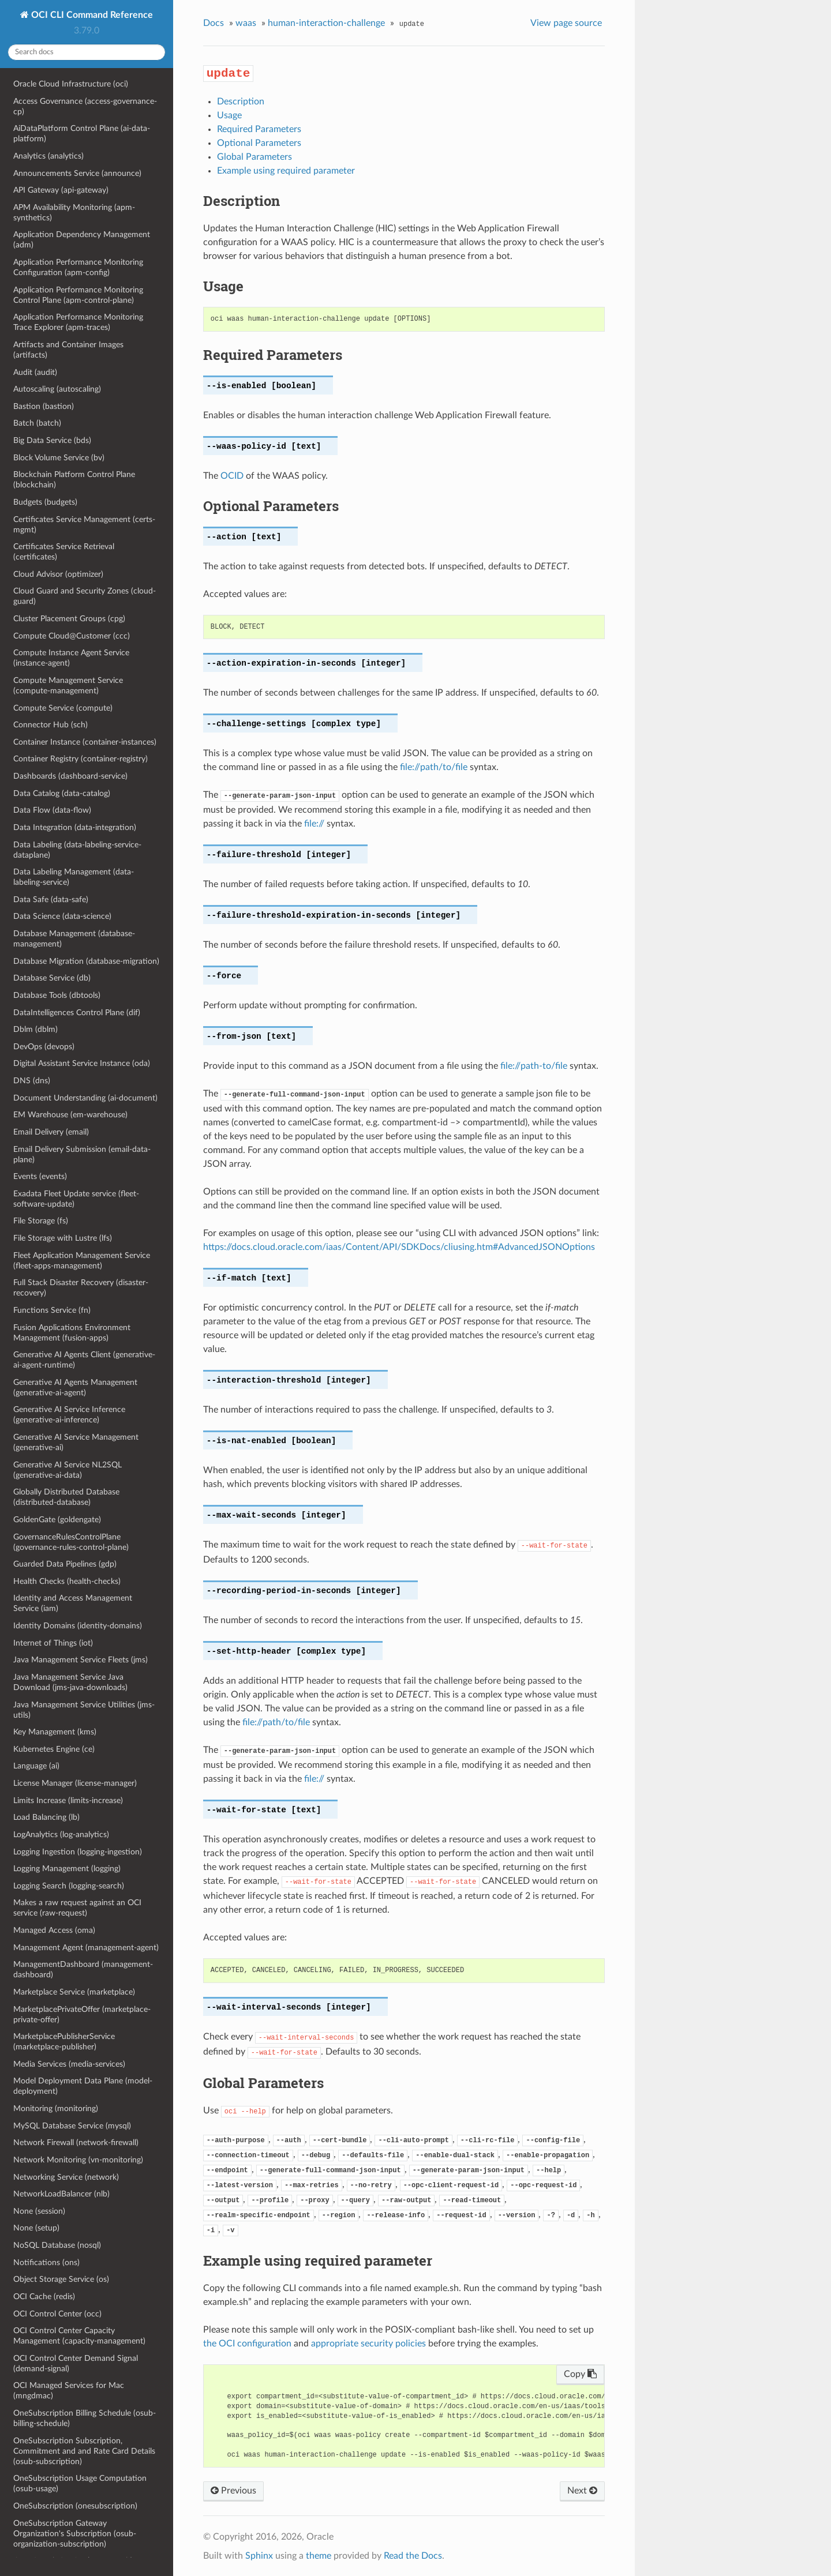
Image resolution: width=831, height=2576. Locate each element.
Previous (233, 2490)
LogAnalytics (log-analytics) (61, 1834)
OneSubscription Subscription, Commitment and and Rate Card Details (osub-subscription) (84, 2451)
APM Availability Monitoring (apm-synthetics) (74, 212)
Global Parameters (254, 157)
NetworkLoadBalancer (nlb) (61, 2194)
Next (582, 2490)
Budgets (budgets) (45, 502)
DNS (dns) (31, 1080)
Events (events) (40, 1176)
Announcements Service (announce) (77, 173)
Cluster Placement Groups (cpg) (69, 618)
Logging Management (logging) (67, 1868)
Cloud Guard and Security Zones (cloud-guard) (84, 596)
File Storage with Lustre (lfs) (62, 1238)
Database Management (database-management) (74, 938)
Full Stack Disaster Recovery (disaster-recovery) (80, 1287)
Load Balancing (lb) (46, 1817)
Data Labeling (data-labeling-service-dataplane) (77, 849)
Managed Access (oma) (54, 1930)
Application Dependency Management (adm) (81, 239)
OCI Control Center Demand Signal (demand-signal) (75, 2363)
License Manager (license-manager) (75, 1783)
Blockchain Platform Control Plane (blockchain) (74, 479)
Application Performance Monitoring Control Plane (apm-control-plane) (78, 295)
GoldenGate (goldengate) (57, 1519)
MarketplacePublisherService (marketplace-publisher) (64, 2041)
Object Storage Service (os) (61, 2279)
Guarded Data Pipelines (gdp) (65, 1564)
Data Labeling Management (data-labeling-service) (73, 877)
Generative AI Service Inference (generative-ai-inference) (69, 1414)
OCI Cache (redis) (44, 2296)
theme (318, 2555)
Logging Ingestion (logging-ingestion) (77, 1851)
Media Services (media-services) (69, 2064)
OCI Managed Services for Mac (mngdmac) (68, 2390)
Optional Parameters (259, 143)
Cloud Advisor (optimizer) (58, 574)
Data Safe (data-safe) (50, 899)
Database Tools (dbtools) (56, 995)
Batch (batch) (37, 423)
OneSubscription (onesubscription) (75, 2506)
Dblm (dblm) (35, 1029)
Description (240, 101)
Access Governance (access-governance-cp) (85, 106)
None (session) (39, 2211)
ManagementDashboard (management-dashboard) (83, 1969)
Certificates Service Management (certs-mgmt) (84, 524)
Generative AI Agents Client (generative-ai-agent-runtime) (84, 1359)
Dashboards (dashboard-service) (70, 776)
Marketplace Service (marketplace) (74, 1992)
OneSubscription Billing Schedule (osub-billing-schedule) (84, 2418)
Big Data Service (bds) (52, 440)
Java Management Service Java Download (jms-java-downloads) (70, 1682)
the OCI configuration (247, 2343)
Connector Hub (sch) (50, 724)
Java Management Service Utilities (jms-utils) (84, 1709)
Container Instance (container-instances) (84, 742)
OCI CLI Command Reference (91, 15)
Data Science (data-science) (62, 916)
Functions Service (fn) (52, 1310)
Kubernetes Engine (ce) (54, 1749)
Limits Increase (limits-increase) (68, 1800)
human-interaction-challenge (326, 23)
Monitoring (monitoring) (55, 2108)
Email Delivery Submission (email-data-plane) (82, 1154)
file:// (314, 823)
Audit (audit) (35, 372)
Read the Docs (413, 2555)
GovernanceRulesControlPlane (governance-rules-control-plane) (71, 1542)
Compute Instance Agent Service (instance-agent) (71, 657)
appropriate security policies (368, 2343)
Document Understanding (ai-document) (85, 1098)
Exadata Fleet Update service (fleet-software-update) (76, 1198)
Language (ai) (36, 1766)
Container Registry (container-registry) (80, 758)
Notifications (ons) (46, 2262)
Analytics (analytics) (48, 156)
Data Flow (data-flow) (52, 810)
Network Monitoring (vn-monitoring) (78, 2160)
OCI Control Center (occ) (57, 2314)
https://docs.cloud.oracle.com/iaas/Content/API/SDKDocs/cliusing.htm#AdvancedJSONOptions (399, 1247)
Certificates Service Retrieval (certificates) (63, 551)
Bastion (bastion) (43, 406)
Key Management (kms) (54, 1732)
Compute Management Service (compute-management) (68, 685)
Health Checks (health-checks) (67, 1581)
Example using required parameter (286, 170)
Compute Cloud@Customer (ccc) (71, 636)
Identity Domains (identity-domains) (77, 1625)
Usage (229, 115)
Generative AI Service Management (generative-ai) (75, 1442)
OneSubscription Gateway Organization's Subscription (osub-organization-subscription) (74, 2533)
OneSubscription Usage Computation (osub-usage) (80, 2483)
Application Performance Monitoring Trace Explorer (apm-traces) (78, 322)
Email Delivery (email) (51, 1132)
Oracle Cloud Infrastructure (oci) (70, 84)
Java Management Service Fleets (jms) (80, 1659)
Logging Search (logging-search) (68, 1886)
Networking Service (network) (66, 2177)
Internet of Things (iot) (53, 1643)
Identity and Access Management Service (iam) (72, 1603)
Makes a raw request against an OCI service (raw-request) (77, 1907)
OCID (232, 475)
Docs (213, 23)
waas (245, 23)
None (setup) (36, 2228)
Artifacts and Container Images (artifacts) (68, 349)
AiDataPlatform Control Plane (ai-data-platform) (81, 133)
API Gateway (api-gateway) (60, 190)
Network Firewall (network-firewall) (75, 2142)
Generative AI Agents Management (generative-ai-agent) (75, 1387)
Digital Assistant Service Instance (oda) (81, 1063)
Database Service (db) (52, 978)
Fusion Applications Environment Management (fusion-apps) (71, 1332)
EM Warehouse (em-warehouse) (70, 1114)
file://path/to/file (433, 767)
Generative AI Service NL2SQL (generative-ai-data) (67, 1469)
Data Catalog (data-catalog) (61, 793)
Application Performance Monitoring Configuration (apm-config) (78, 267)
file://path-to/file (533, 1066)
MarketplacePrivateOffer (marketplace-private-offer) (82, 2014)
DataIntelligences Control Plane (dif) (76, 1012)
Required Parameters (259, 129)
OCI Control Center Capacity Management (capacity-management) (79, 2335)
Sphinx (259, 2555)
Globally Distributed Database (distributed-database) (66, 1497)
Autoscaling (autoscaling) (57, 389)
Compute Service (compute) (63, 708)
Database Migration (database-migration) (86, 961)
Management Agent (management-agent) (86, 1947)
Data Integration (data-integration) (74, 827)
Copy (580, 2374)
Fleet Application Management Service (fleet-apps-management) (81, 1260)
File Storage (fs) (40, 1220)
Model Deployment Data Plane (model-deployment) (82, 2086)
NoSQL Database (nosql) (57, 2245)
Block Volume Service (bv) (58, 457)
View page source (566, 23)
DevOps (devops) (43, 1046)
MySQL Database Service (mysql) (72, 2125)
